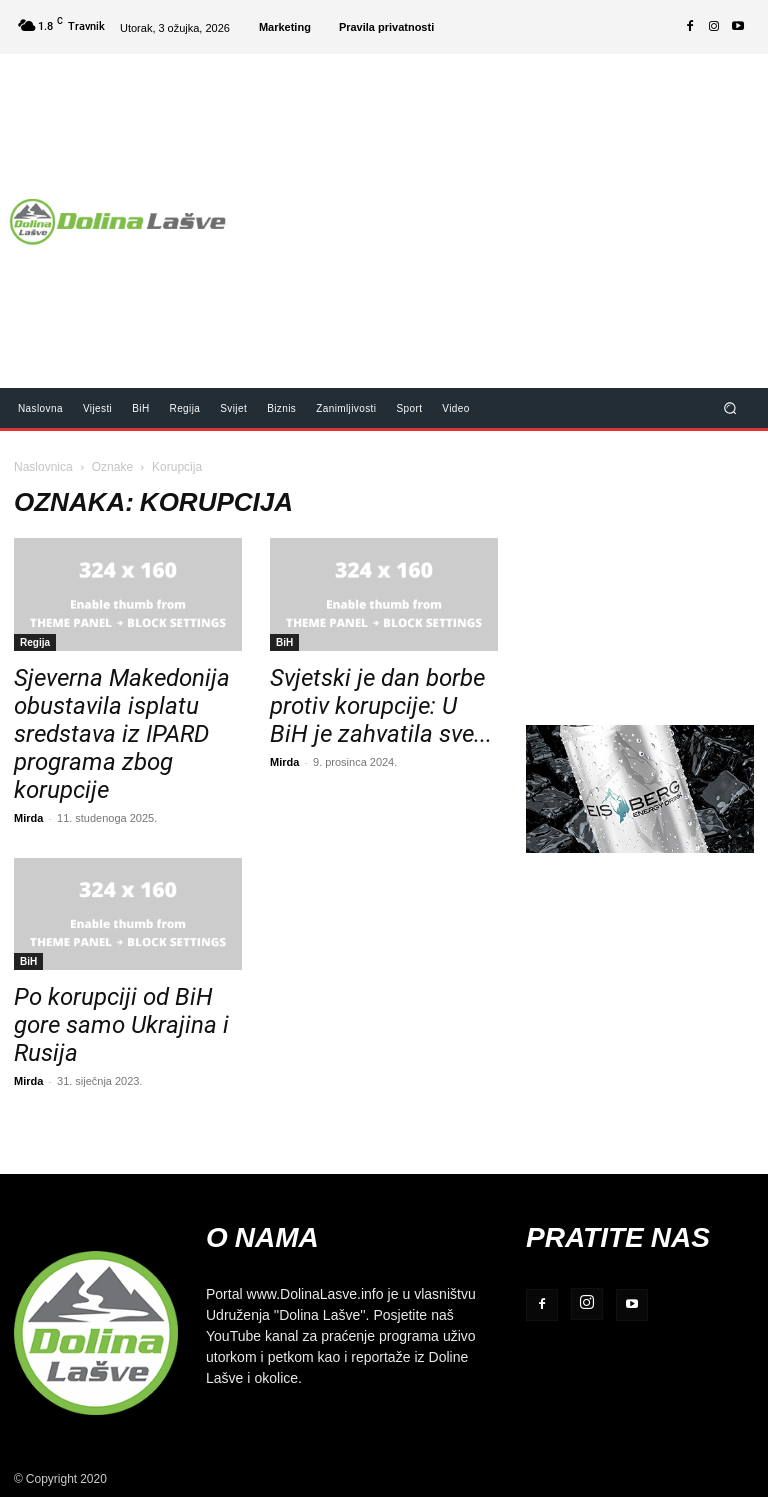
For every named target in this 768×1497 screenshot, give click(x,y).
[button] (730, 407)
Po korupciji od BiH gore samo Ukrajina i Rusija (121, 1025)
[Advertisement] (505, 208)
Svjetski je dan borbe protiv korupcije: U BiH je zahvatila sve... (381, 706)
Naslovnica (43, 466)
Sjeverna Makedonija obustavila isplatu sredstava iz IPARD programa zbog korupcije (122, 734)
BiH (284, 642)
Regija (35, 642)
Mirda (28, 817)
